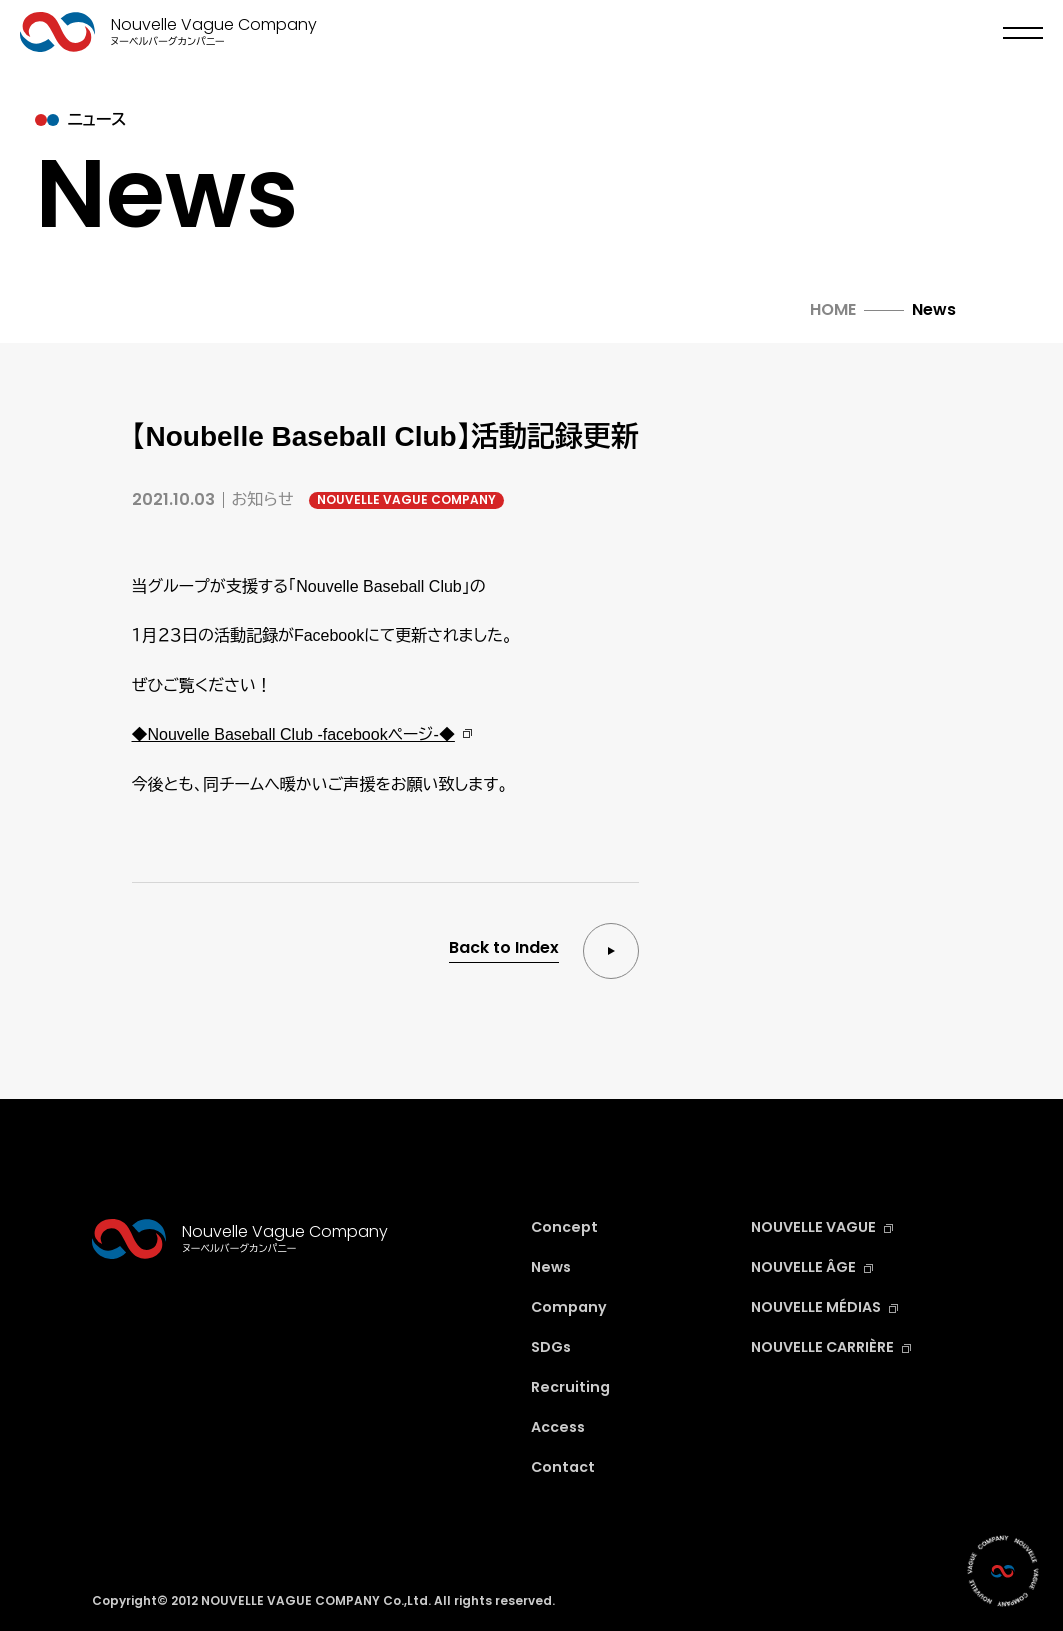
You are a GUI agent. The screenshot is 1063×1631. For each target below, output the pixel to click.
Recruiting (572, 1386)
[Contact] (1003, 1571)
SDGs (553, 1346)
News (553, 1266)
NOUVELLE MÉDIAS (830, 1306)
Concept (567, 1226)
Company (572, 1306)
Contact (565, 1466)
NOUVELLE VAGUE (827, 1226)
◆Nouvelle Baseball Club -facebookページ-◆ (293, 734)
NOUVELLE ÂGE (816, 1266)
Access (560, 1426)
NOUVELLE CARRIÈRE (837, 1346)
